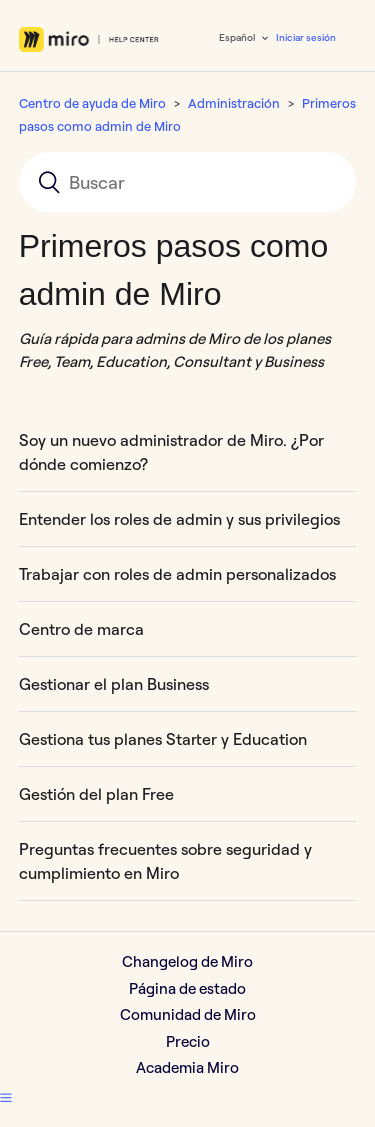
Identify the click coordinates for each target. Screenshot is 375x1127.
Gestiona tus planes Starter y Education (163, 739)
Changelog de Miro (187, 961)
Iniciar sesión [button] (306, 37)
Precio (188, 1041)
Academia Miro (187, 1067)
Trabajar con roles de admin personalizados (177, 574)
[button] (6, 1098)
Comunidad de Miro (188, 1014)
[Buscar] (188, 182)
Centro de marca (81, 629)
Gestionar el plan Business (114, 684)
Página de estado (187, 988)
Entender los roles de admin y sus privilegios (179, 519)
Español (238, 37)
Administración (234, 103)
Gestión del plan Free (96, 794)
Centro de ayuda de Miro (92, 103)
